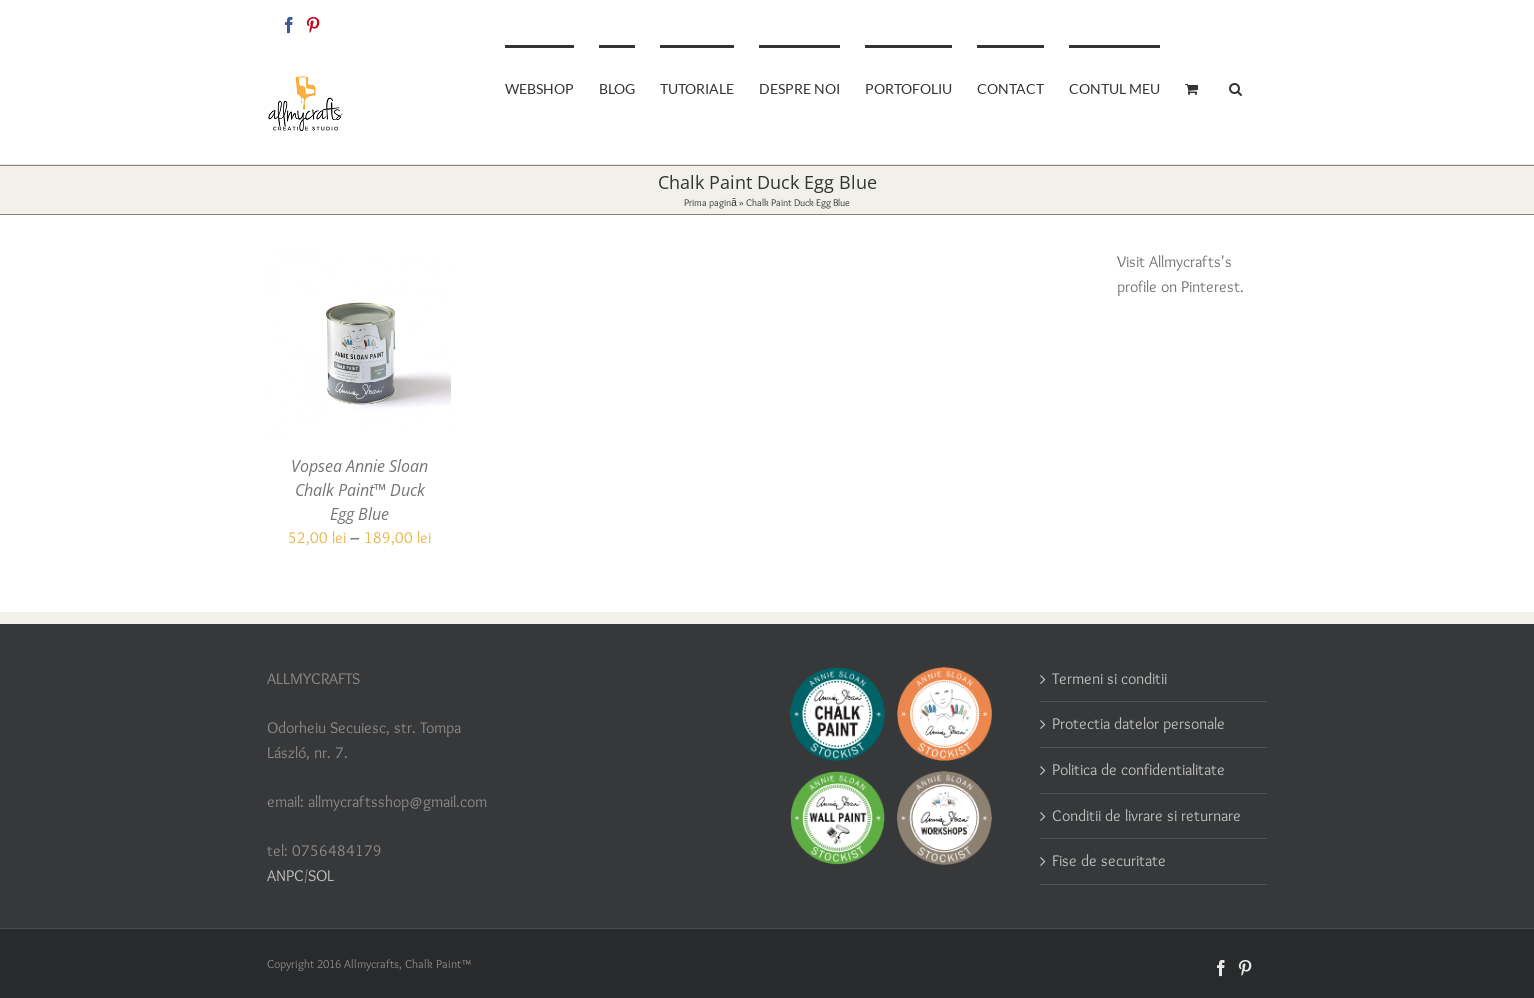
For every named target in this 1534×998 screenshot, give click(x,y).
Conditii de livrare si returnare (1146, 815)
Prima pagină (710, 202)
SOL (321, 875)
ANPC (285, 875)
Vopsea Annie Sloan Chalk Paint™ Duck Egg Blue (359, 490)
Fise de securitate (1109, 860)
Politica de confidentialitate (1138, 769)
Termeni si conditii (1109, 678)
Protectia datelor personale (1138, 723)
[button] (1235, 87)
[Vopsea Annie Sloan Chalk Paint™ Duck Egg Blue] (359, 262)
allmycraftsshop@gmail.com (1198, 21)
